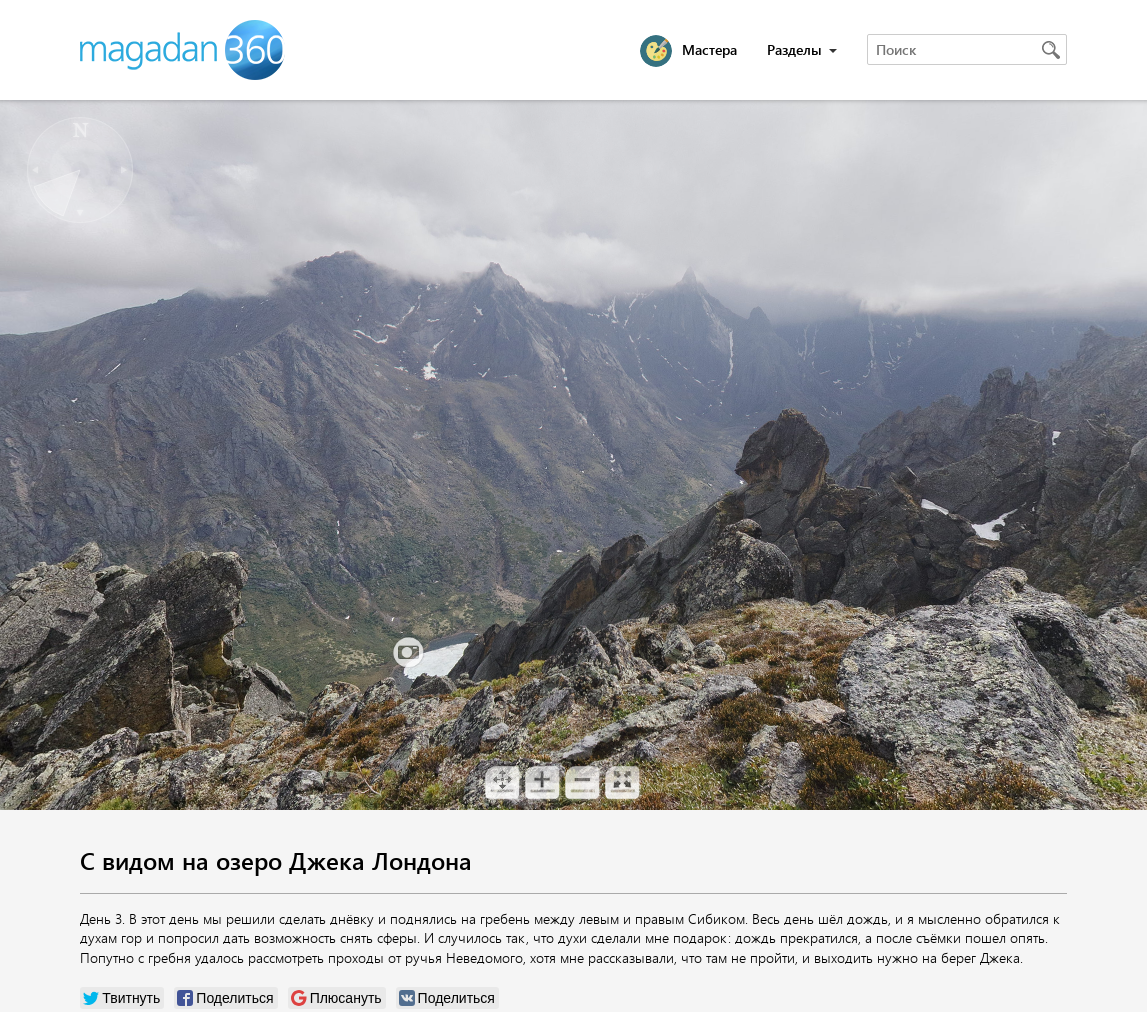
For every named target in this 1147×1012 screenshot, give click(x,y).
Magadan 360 (184, 50)
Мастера (709, 49)
